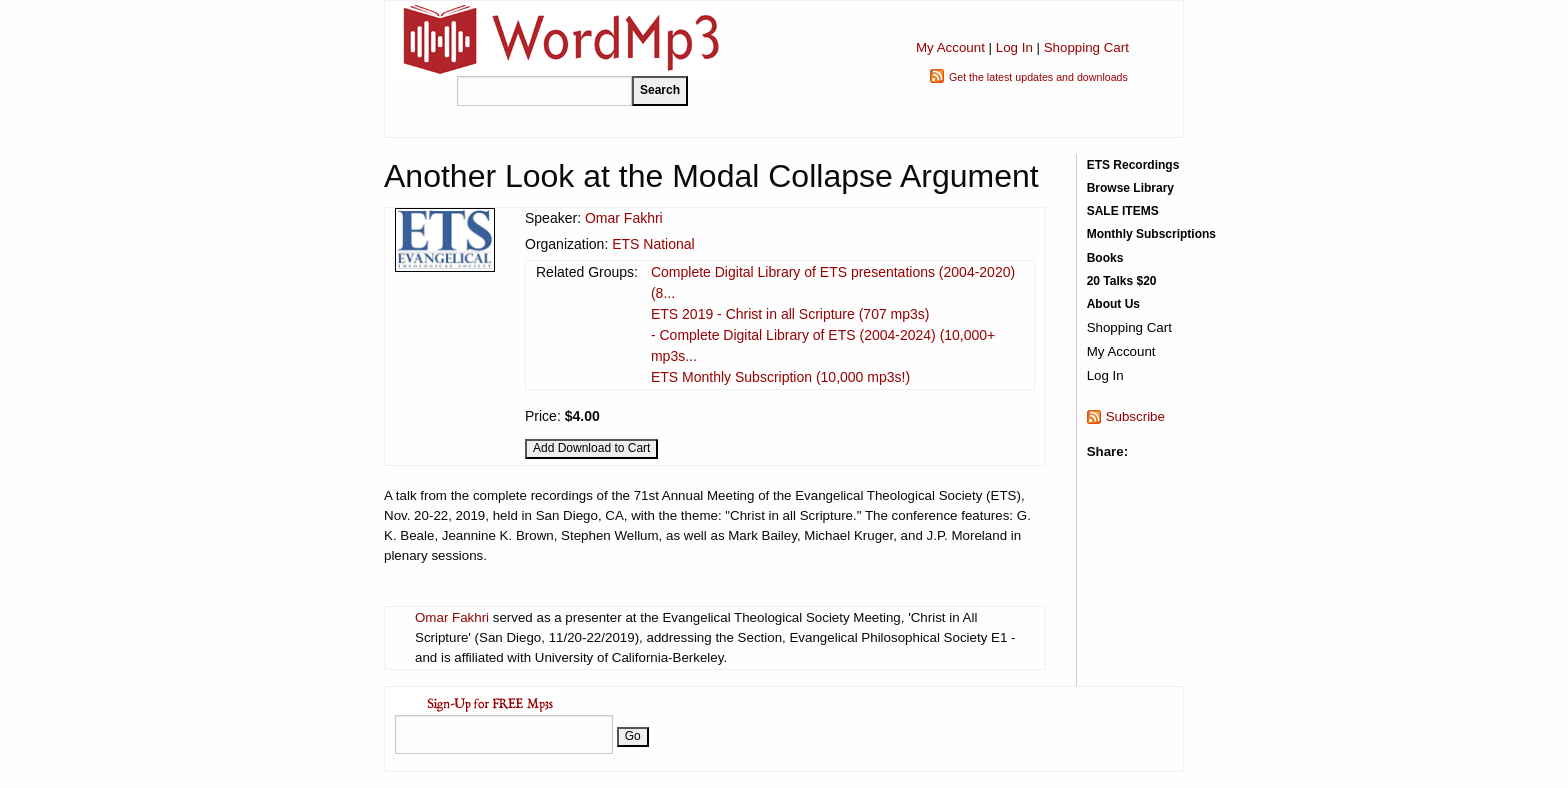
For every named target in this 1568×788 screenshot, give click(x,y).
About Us (1113, 304)
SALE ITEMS (1123, 211)
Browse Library (1130, 188)
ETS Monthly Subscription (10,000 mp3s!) (780, 377)
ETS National (653, 244)
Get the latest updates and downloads (1038, 77)
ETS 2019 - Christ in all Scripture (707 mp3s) (790, 314)
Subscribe (1135, 416)
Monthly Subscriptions (1151, 234)
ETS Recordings (1133, 165)
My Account (950, 47)
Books (1105, 258)
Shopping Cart (1086, 47)
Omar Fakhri (624, 218)
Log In (1014, 47)
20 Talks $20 (1122, 281)
